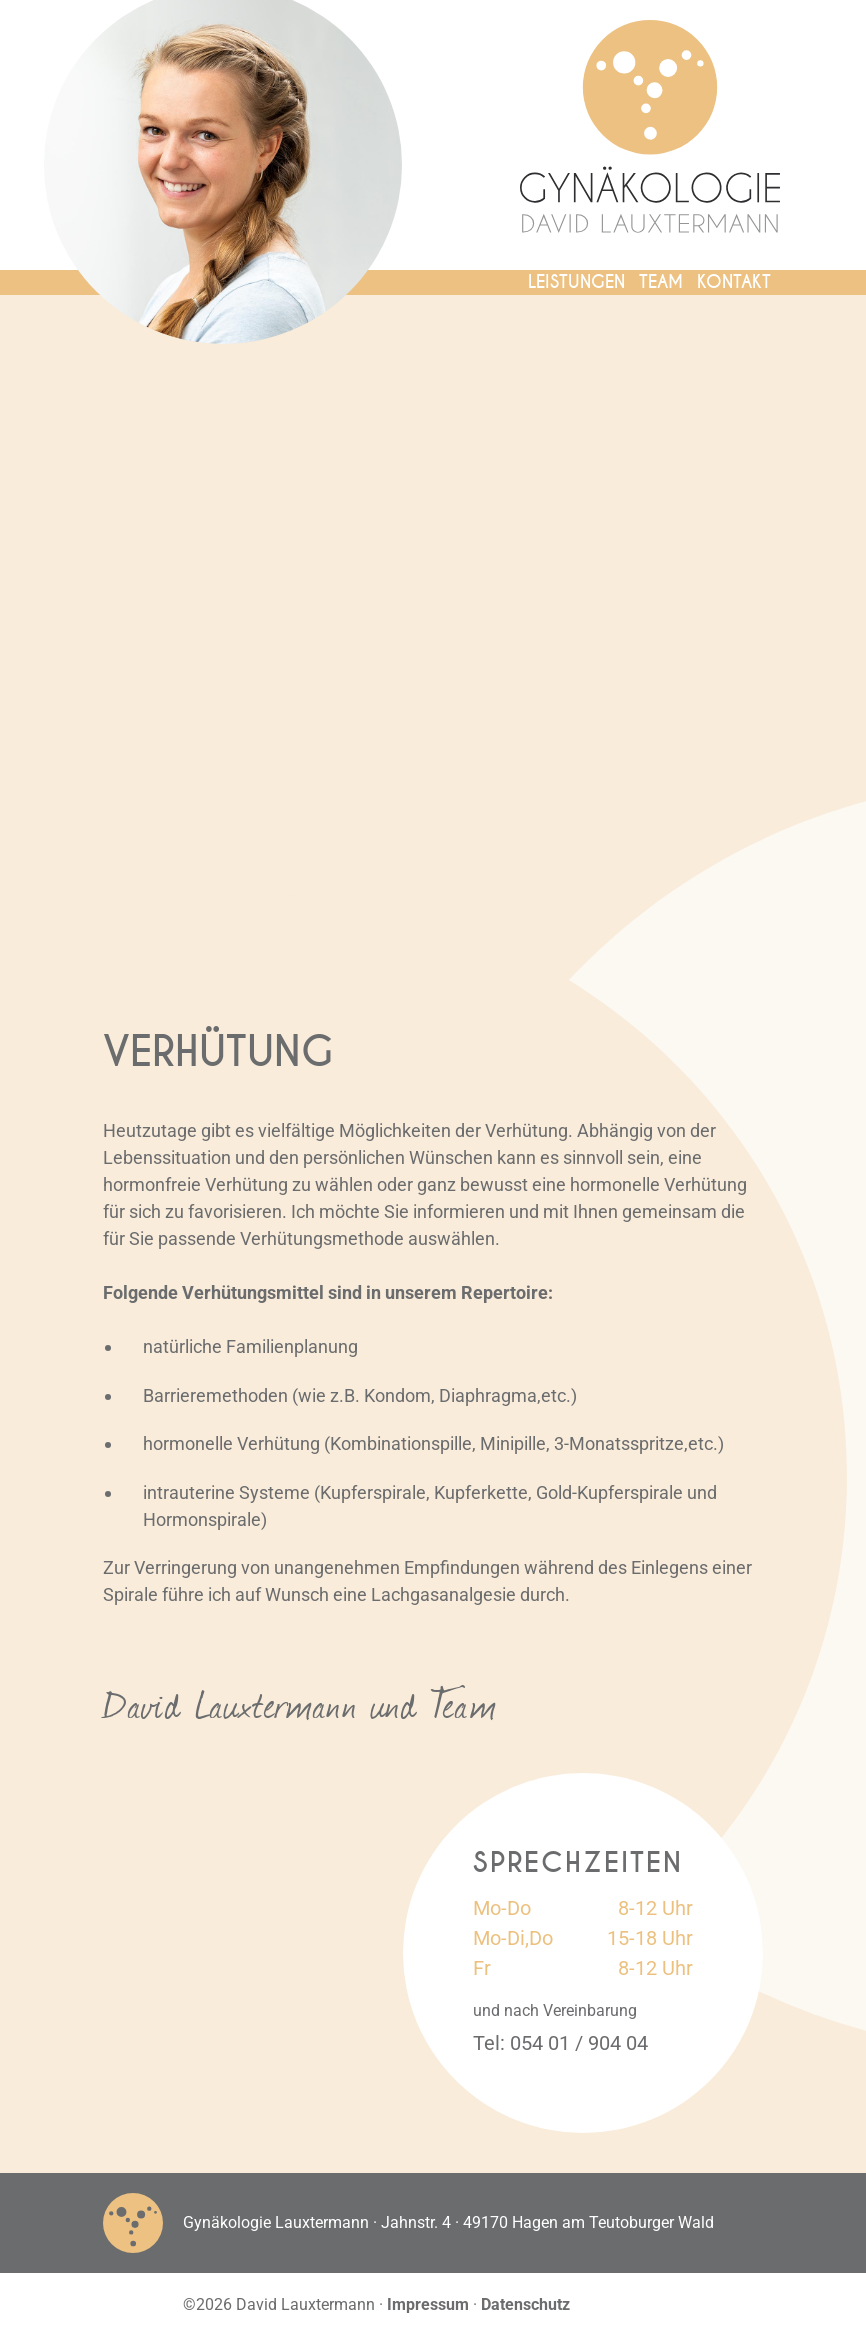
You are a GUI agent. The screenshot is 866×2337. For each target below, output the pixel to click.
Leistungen (576, 282)
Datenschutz (525, 2304)
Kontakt (734, 282)
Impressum (428, 2304)
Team (661, 282)
